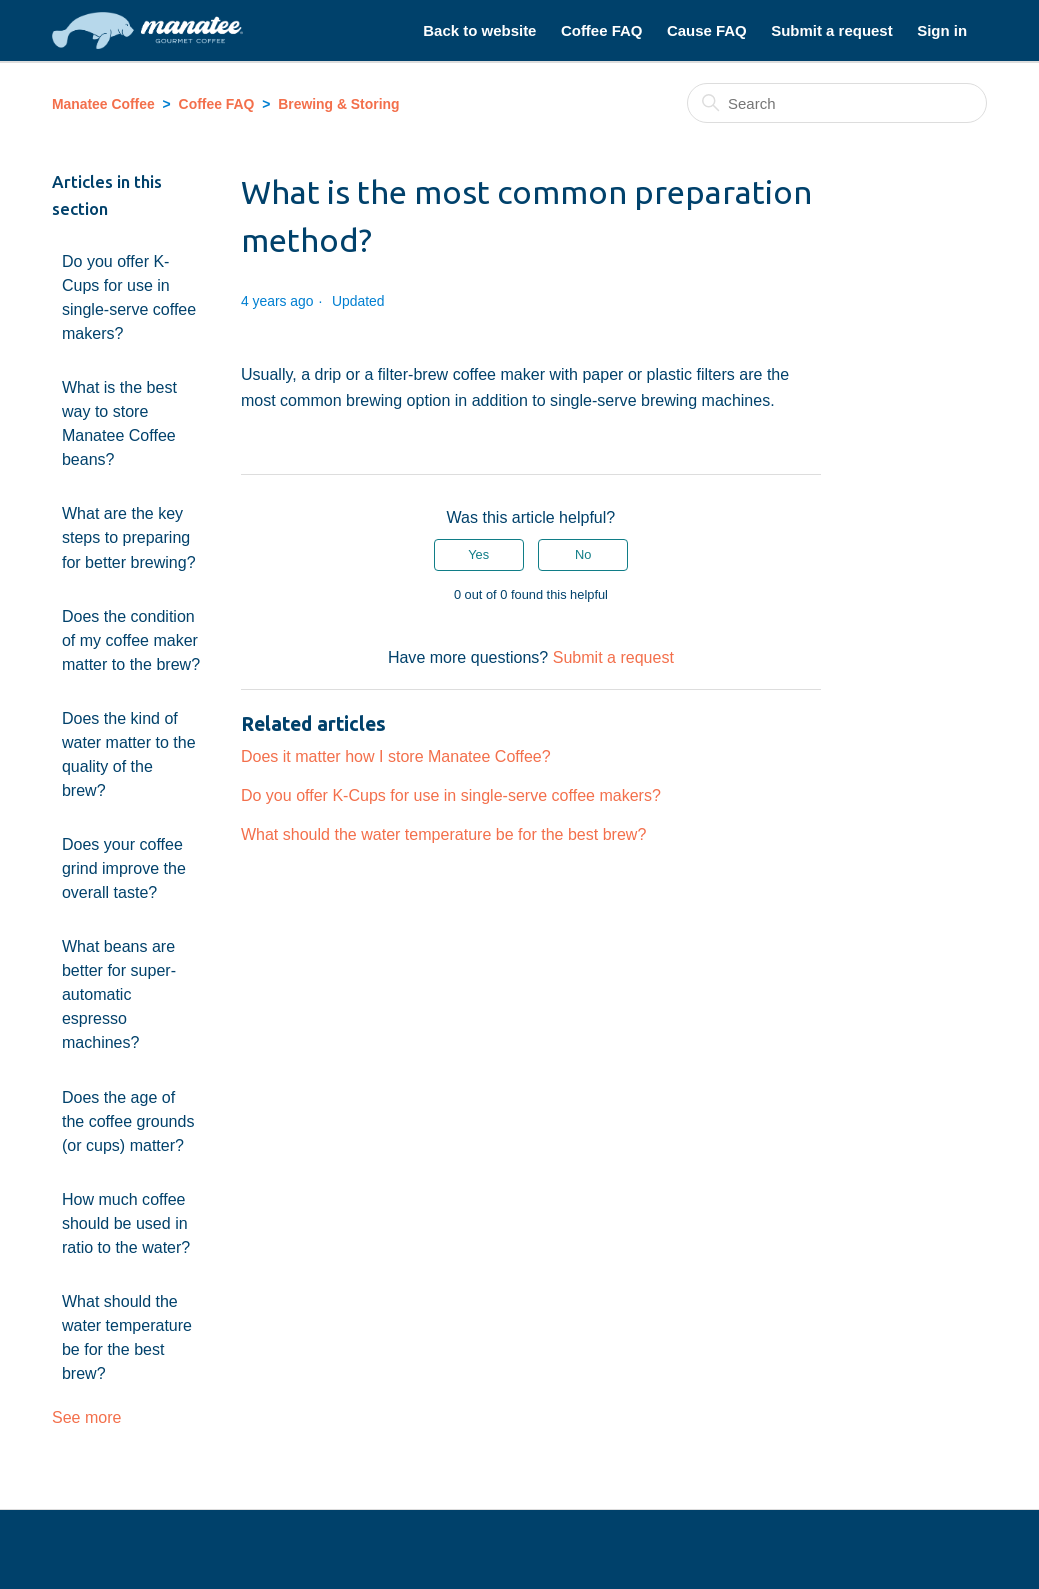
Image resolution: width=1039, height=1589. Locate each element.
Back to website (479, 30)
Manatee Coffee (103, 104)
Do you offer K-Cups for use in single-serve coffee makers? (129, 297)
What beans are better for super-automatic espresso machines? (119, 994)
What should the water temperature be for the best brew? (127, 1337)
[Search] (837, 103)
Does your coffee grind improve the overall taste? (124, 868)
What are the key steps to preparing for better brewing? (129, 537)
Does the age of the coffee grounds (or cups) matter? (128, 1121)
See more (87, 1417)
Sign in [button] (942, 30)
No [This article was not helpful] (583, 554)
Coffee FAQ (602, 30)
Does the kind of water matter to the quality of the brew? (129, 754)
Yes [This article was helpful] (478, 554)
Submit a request (831, 30)
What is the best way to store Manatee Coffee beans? (119, 423)
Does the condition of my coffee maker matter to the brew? (131, 640)
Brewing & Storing (338, 104)
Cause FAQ (707, 30)
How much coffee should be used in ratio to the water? (126, 1223)
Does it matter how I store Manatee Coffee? (396, 756)
